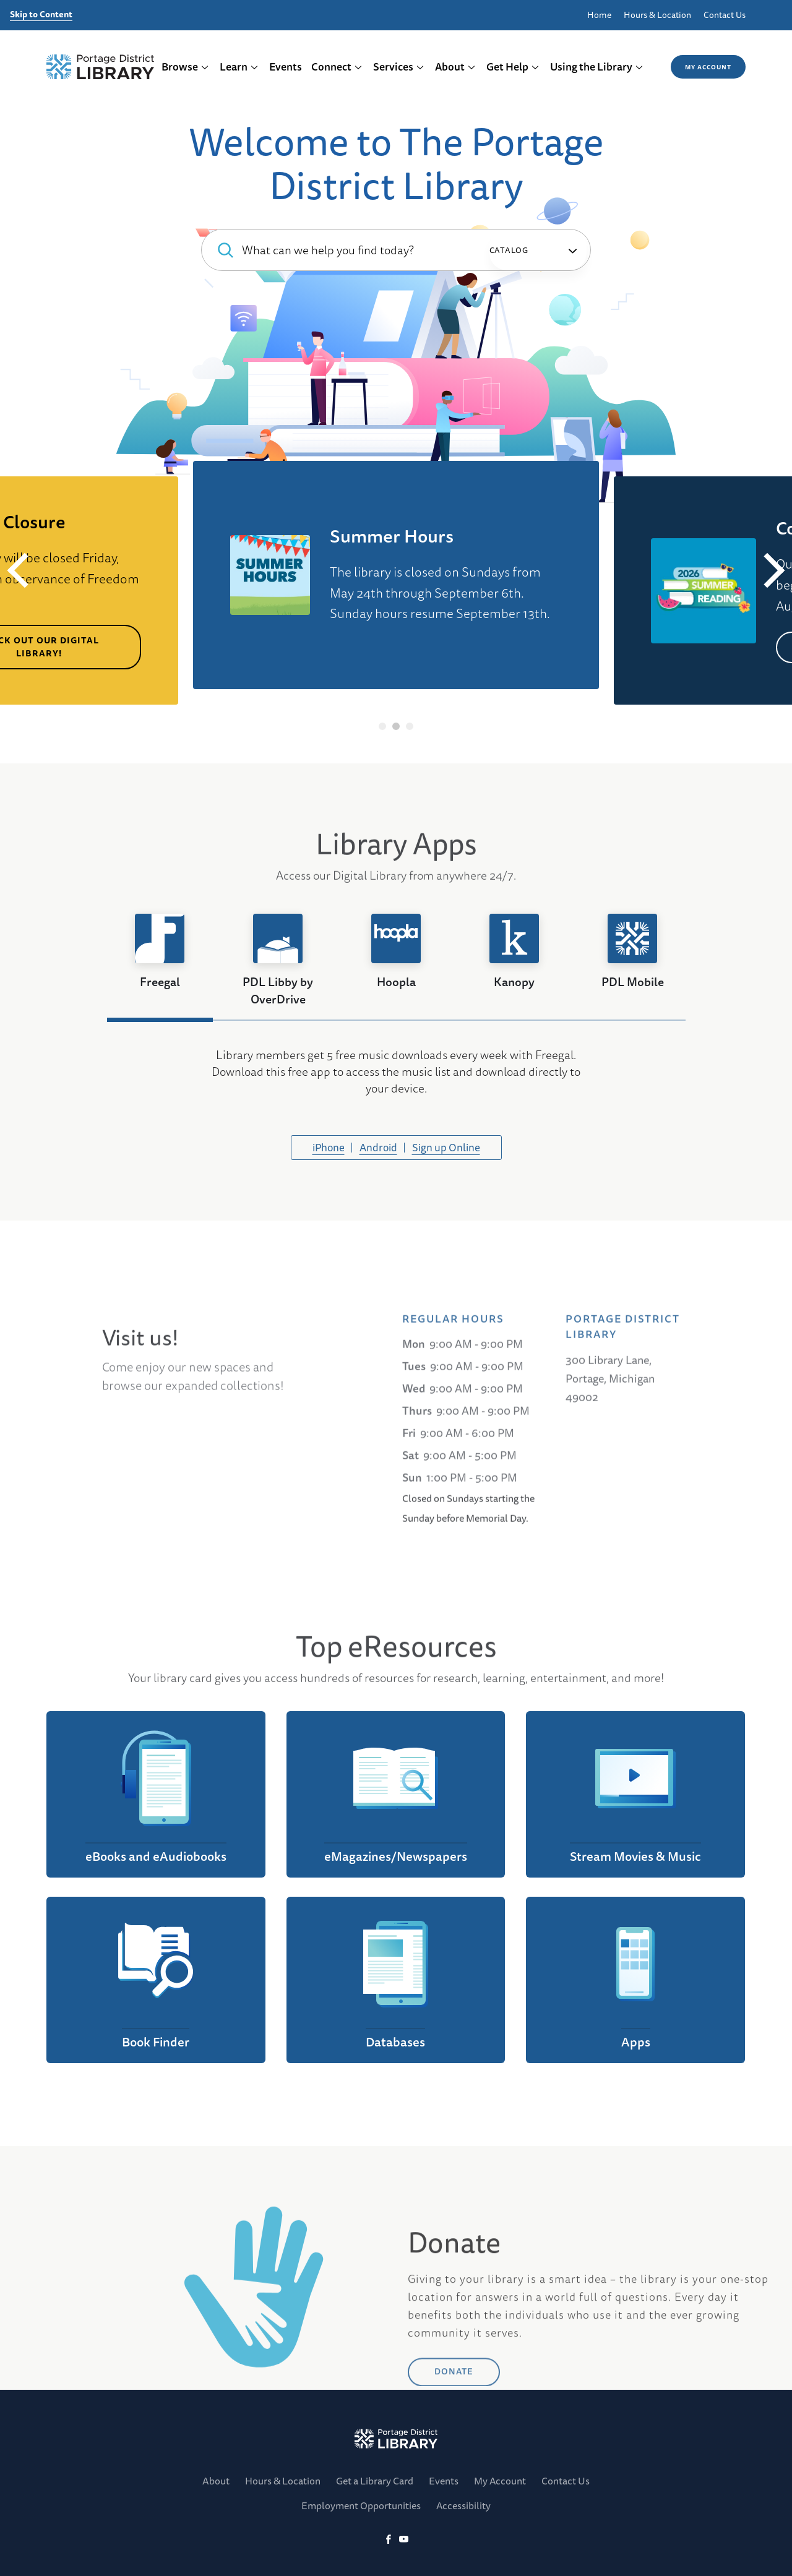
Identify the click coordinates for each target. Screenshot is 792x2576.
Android (378, 1147)
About (455, 66)
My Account (708, 67)
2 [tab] (396, 726)
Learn (239, 66)
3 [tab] (410, 726)
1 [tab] (383, 726)
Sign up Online (446, 1147)
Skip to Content (41, 15)
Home (599, 15)
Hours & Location (657, 15)
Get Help (513, 66)
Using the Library (597, 66)
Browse (185, 66)
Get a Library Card (374, 2481)
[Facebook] (388, 2540)
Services (398, 66)
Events (285, 66)
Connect (337, 66)
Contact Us (725, 15)
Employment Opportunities (361, 2505)
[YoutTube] (403, 2540)
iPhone (328, 1147)
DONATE (453, 2427)
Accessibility (463, 2505)
